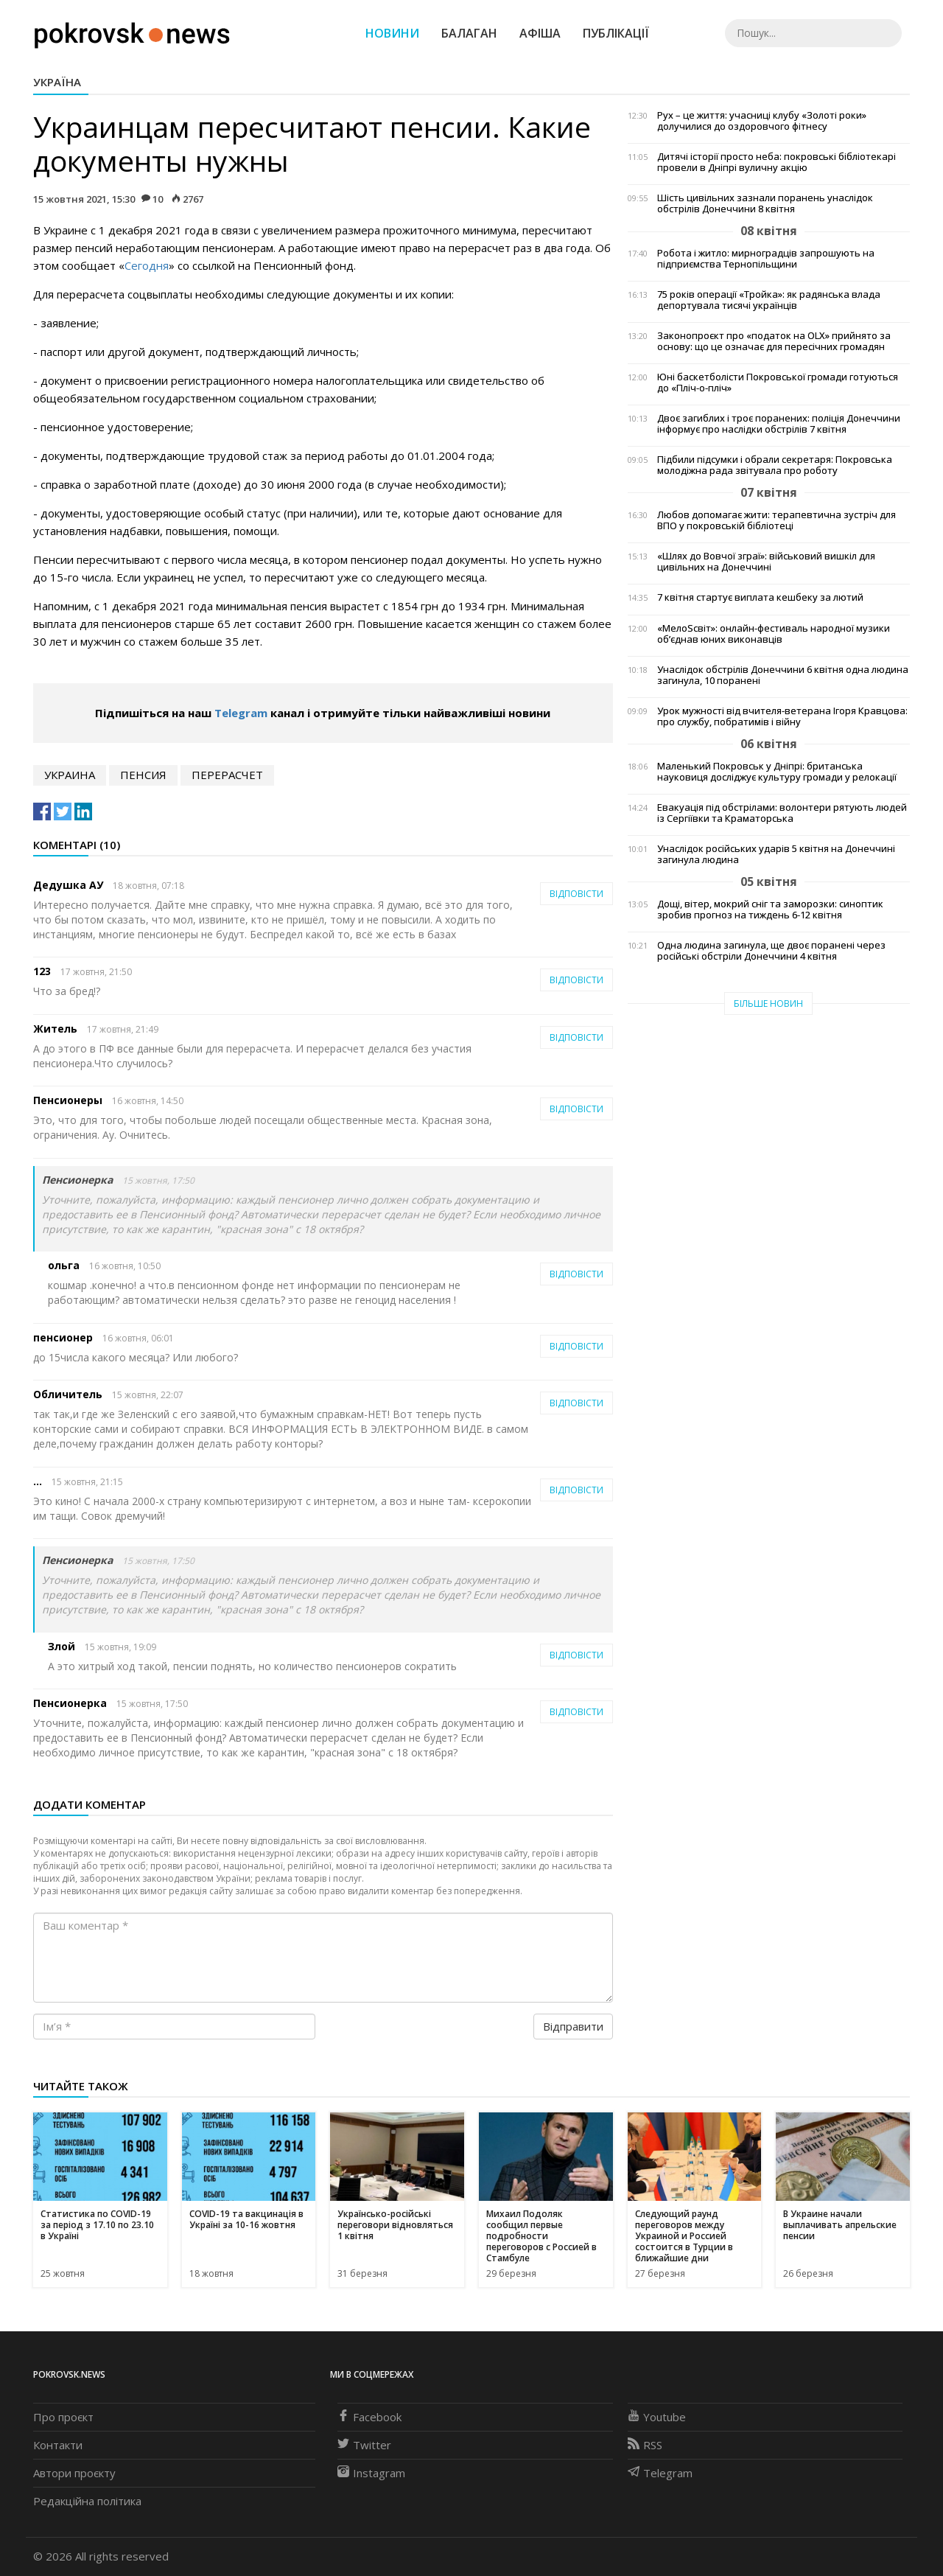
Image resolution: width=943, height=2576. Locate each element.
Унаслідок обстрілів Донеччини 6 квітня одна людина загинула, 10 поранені (782, 675)
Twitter (364, 2444)
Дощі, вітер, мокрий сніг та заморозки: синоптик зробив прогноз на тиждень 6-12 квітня (770, 909)
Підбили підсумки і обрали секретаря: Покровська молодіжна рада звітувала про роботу (774, 465)
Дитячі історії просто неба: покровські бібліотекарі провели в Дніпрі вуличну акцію (776, 162)
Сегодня (147, 265)
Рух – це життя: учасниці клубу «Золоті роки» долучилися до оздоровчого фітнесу (761, 121)
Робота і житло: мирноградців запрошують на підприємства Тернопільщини (765, 259)
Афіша (540, 33)
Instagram (371, 2472)
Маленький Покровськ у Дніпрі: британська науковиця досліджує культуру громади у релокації (777, 772)
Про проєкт (63, 2416)
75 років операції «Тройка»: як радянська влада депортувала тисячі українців (768, 300)
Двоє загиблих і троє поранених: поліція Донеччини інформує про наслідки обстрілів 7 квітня (778, 424)
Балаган (469, 33)
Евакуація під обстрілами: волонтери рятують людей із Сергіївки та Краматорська (782, 813)
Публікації (616, 33)
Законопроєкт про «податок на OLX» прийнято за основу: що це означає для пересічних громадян (774, 341)
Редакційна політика (87, 2500)
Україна (57, 81)
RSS (645, 2444)
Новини (392, 33)
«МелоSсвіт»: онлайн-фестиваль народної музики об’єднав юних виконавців (773, 634)
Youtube (657, 2416)
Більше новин (768, 1003)
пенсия (143, 774)
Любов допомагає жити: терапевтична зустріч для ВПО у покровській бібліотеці (776, 520)
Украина (69, 774)
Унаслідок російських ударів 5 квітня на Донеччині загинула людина (776, 854)
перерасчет (227, 774)
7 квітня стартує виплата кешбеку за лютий (760, 597)
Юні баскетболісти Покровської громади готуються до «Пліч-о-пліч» (777, 382)
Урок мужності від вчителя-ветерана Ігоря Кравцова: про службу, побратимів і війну (782, 716)
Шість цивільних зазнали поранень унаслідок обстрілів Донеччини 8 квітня (765, 203)
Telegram (240, 712)
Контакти (58, 2444)
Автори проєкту (74, 2472)
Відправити (573, 2026)
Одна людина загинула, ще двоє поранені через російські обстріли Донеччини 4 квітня (771, 951)
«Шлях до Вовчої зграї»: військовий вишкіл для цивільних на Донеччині (766, 562)
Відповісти (576, 893)
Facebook (369, 2416)
